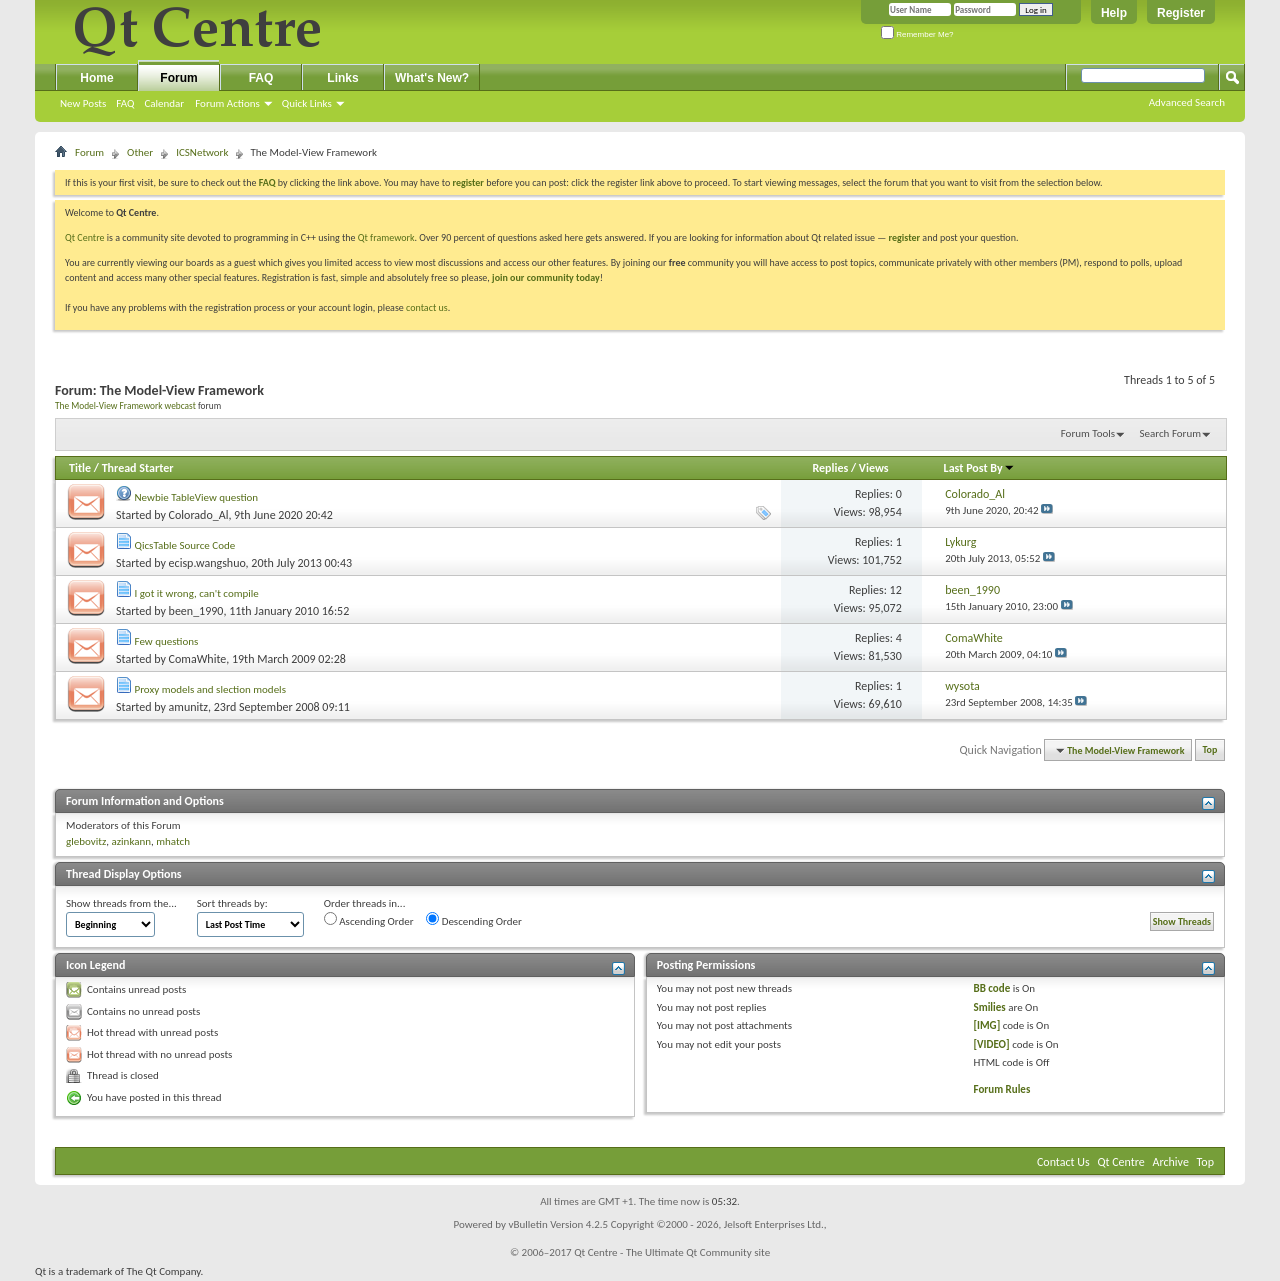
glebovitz (86, 841)
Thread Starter (138, 468)
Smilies (990, 1007)
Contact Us (1063, 1162)
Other (140, 152)
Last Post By (979, 468)
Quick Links (307, 103)
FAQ (125, 103)
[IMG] (987, 1025)
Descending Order (474, 920)
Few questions (167, 641)
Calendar (164, 103)
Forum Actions (227, 103)
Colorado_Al (199, 515)
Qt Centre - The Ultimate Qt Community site (672, 1252)
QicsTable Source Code (185, 545)
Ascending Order (369, 920)
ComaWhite (198, 659)
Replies (830, 468)
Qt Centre (85, 237)
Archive (1171, 1162)
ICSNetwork (202, 152)
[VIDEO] (992, 1044)
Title (80, 468)
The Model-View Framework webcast (125, 406)
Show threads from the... (121, 903)
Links (342, 78)
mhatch (173, 841)
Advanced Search (1187, 102)
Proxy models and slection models (210, 689)
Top (1210, 750)
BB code (992, 988)
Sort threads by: (232, 903)
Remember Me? (917, 34)
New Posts (83, 103)
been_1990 (196, 611)
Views (874, 468)
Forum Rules (1002, 1089)
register (904, 237)
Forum (178, 78)
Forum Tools (1088, 433)
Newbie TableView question (197, 497)
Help (1114, 13)
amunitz (188, 707)
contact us (427, 307)
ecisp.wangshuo (207, 563)
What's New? (432, 78)
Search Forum (1171, 433)
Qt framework (386, 237)
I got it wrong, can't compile (197, 593)
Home (96, 78)
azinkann (131, 841)
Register (1181, 13)
